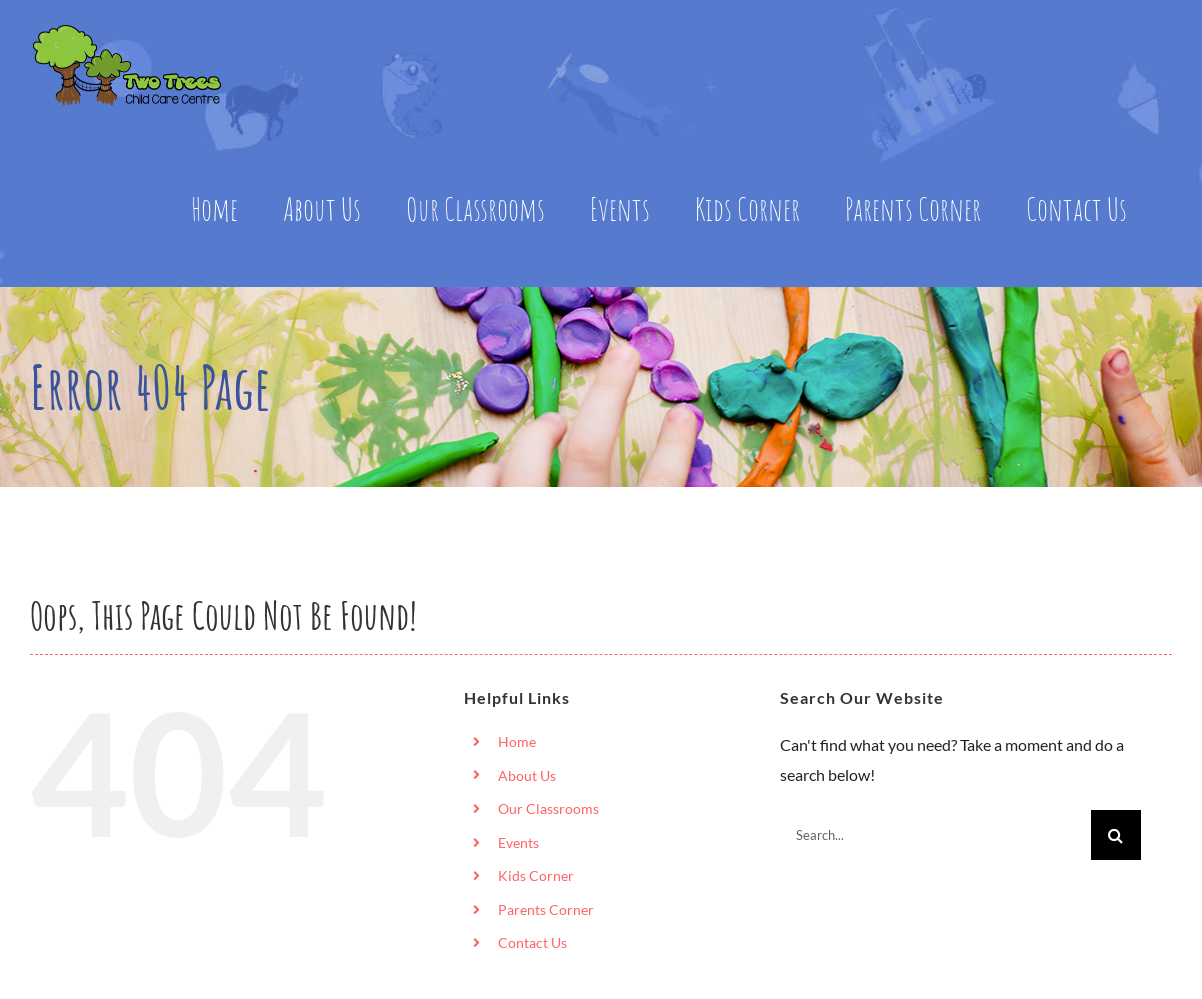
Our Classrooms (548, 808)
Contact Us (532, 942)
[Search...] (935, 835)
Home (517, 741)
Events (518, 842)
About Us (527, 775)
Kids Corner (536, 875)
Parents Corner (546, 909)
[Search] (1116, 835)
